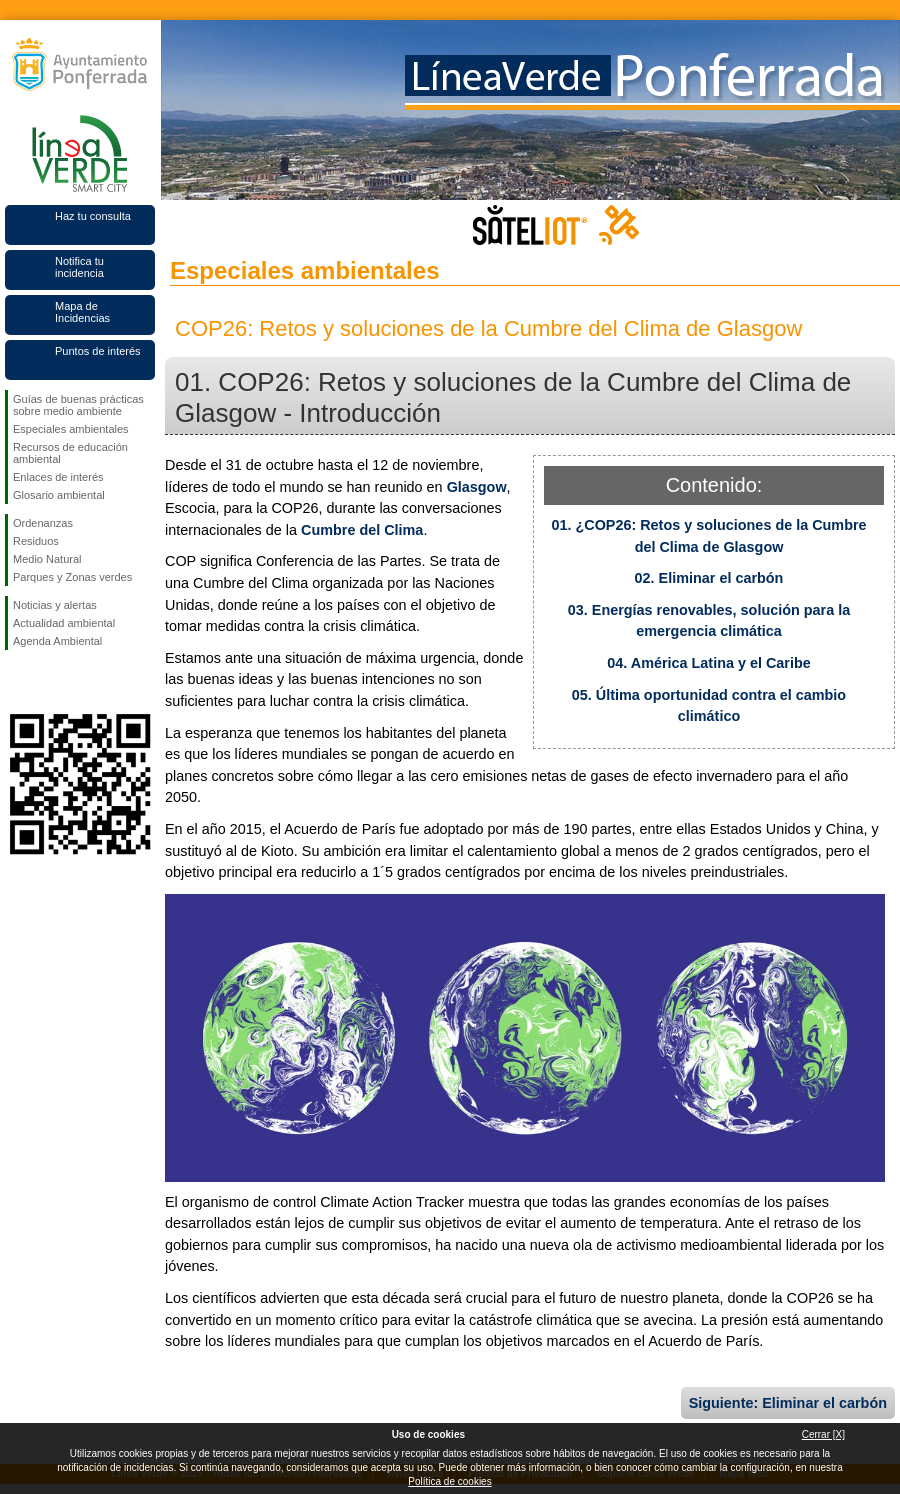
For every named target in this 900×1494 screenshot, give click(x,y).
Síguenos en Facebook (17, 682)
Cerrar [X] (823, 1434)
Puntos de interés (98, 351)
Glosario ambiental (59, 495)
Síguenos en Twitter (50, 682)
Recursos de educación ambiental (70, 453)
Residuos (36, 541)
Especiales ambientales (71, 429)
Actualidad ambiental (64, 623)
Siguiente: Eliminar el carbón (788, 1403)
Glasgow (477, 487)
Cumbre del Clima (362, 530)
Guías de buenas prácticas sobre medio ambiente (78, 405)
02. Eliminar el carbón (709, 578)
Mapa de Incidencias (82, 312)
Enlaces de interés (58, 477)
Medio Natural (47, 559)
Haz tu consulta (93, 216)
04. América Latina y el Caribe (708, 663)
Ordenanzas (43, 523)
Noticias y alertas (55, 605)
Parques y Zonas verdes (72, 577)
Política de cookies (449, 1481)
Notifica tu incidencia (79, 267)
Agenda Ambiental (57, 641)
